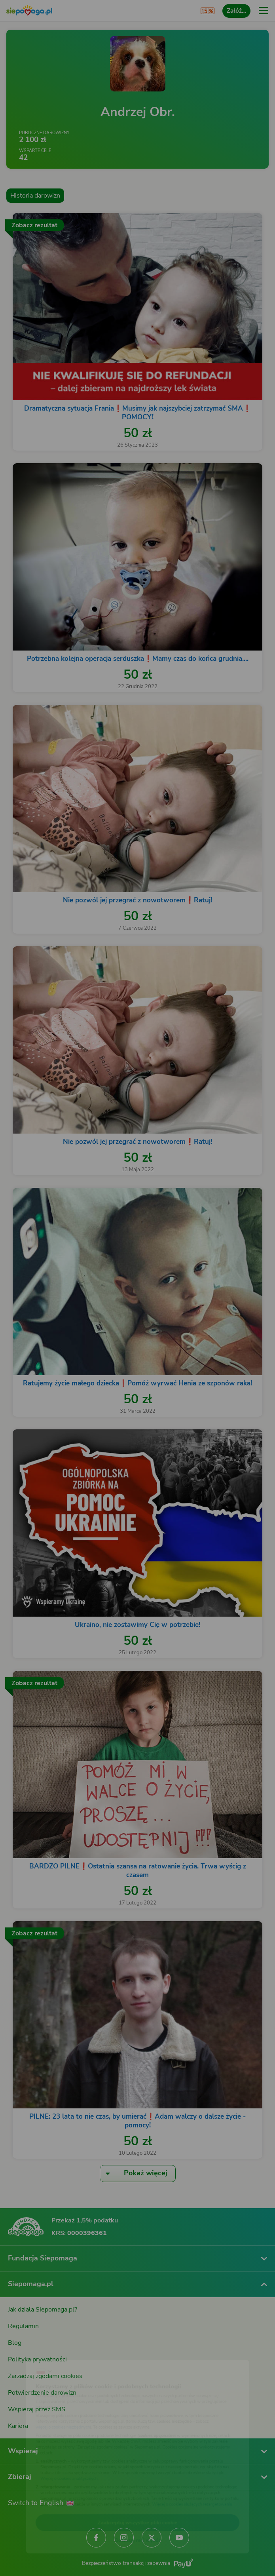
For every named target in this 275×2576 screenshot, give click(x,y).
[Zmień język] (22, 2351)
